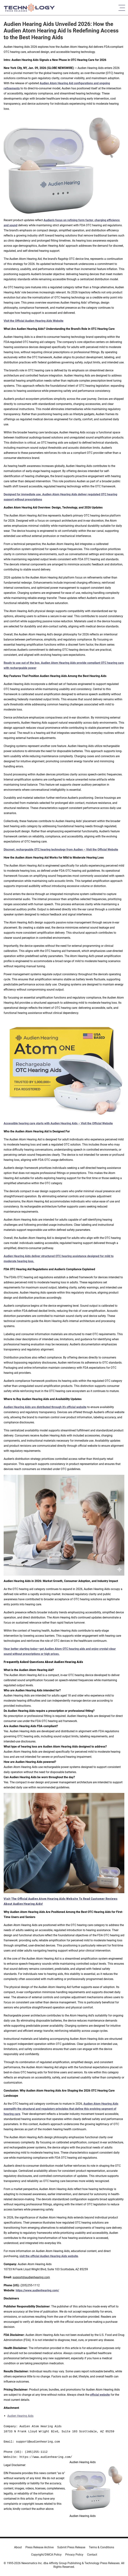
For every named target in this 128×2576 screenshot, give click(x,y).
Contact (92, 2554)
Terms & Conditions (101, 2547)
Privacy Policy (74, 2554)
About (18, 2547)
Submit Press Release (71, 2547)
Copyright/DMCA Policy (46, 2554)
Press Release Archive (39, 2547)
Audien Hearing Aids (20, 2416)
